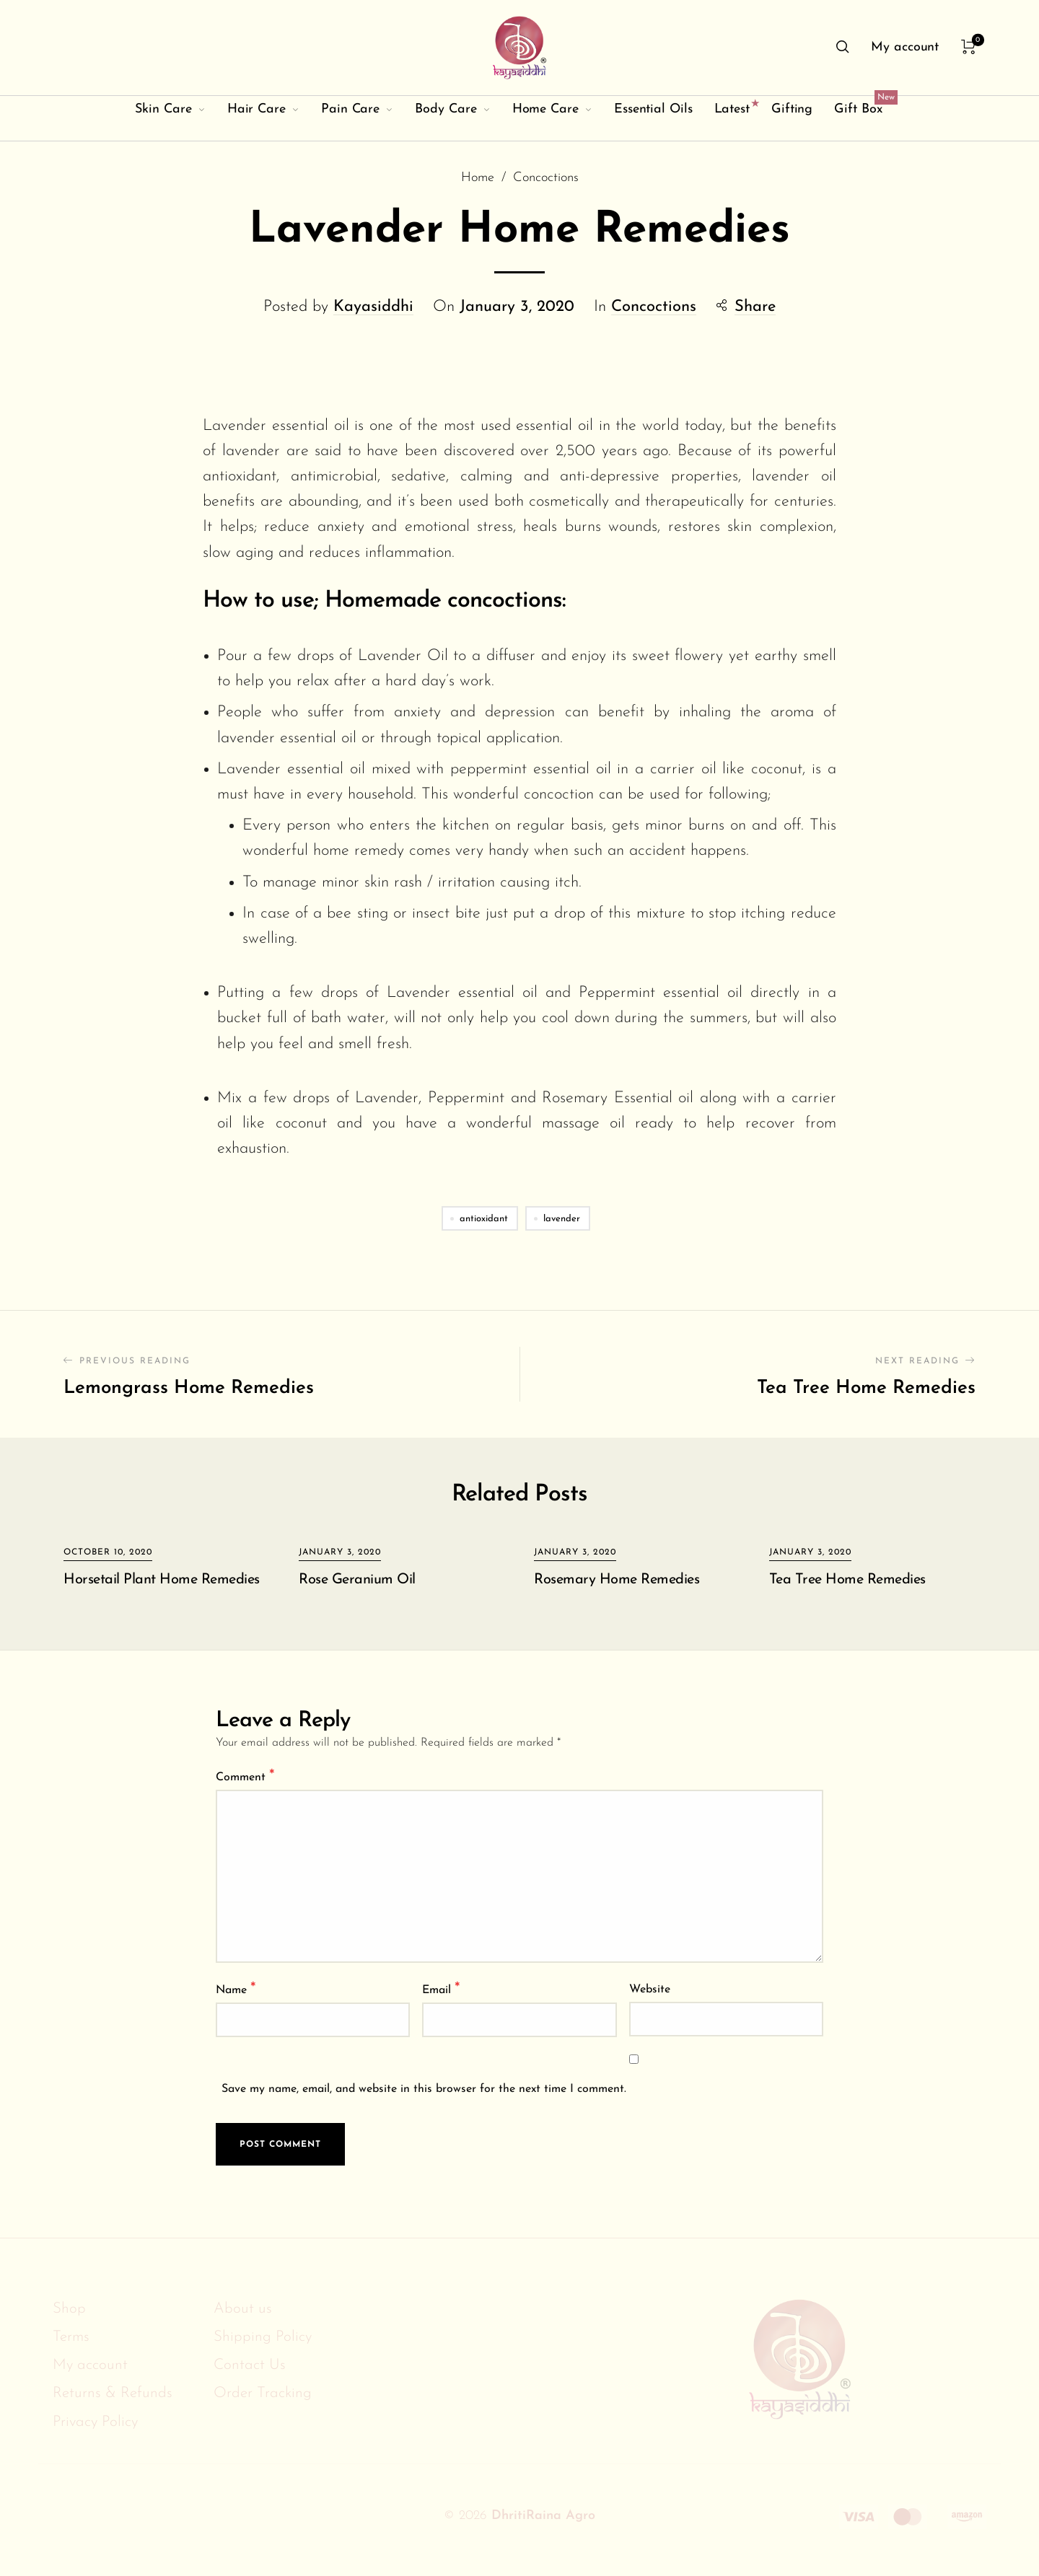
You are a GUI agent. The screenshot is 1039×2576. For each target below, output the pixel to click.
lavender (561, 1218)
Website (649, 1989)
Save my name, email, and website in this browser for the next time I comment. (424, 2089)
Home (477, 178)
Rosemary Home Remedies (616, 1580)
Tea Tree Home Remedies (847, 1580)
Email (441, 1989)
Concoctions (546, 178)
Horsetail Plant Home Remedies (161, 1580)
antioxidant (484, 1218)
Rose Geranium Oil (357, 1580)
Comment (245, 1776)
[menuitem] (905, 48)
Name (236, 1989)
